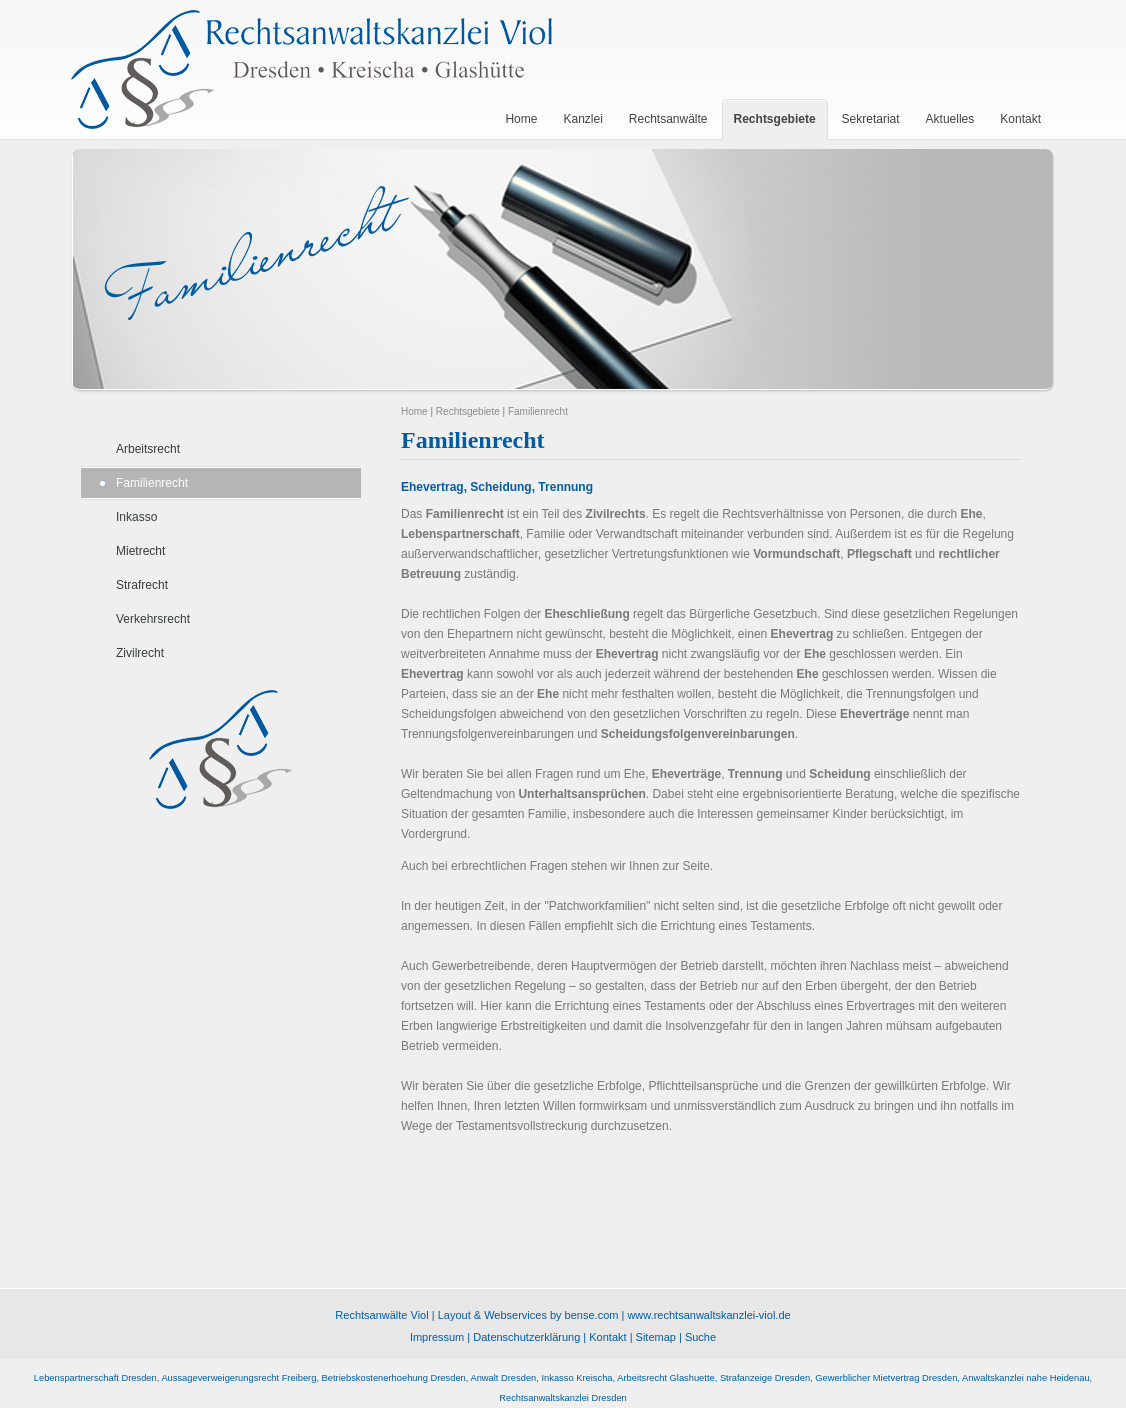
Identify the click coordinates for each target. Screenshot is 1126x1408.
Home (414, 411)
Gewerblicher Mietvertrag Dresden (886, 1378)
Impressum (437, 1337)
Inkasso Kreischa (576, 1378)
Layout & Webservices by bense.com (528, 1315)
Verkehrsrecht (153, 619)
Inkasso (136, 517)
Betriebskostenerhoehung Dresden (394, 1378)
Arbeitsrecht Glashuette (665, 1378)
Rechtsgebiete (468, 411)
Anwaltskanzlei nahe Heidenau (1026, 1378)
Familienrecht (152, 483)
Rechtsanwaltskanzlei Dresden (563, 1398)
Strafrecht (142, 585)
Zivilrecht (140, 653)
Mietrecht (140, 551)
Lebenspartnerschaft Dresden (95, 1378)
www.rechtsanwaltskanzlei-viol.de (708, 1315)
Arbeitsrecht (148, 449)
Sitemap (656, 1337)
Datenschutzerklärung (526, 1337)
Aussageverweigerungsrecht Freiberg (238, 1378)
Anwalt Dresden (503, 1378)
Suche (700, 1337)
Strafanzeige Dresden (765, 1378)
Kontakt (607, 1337)
